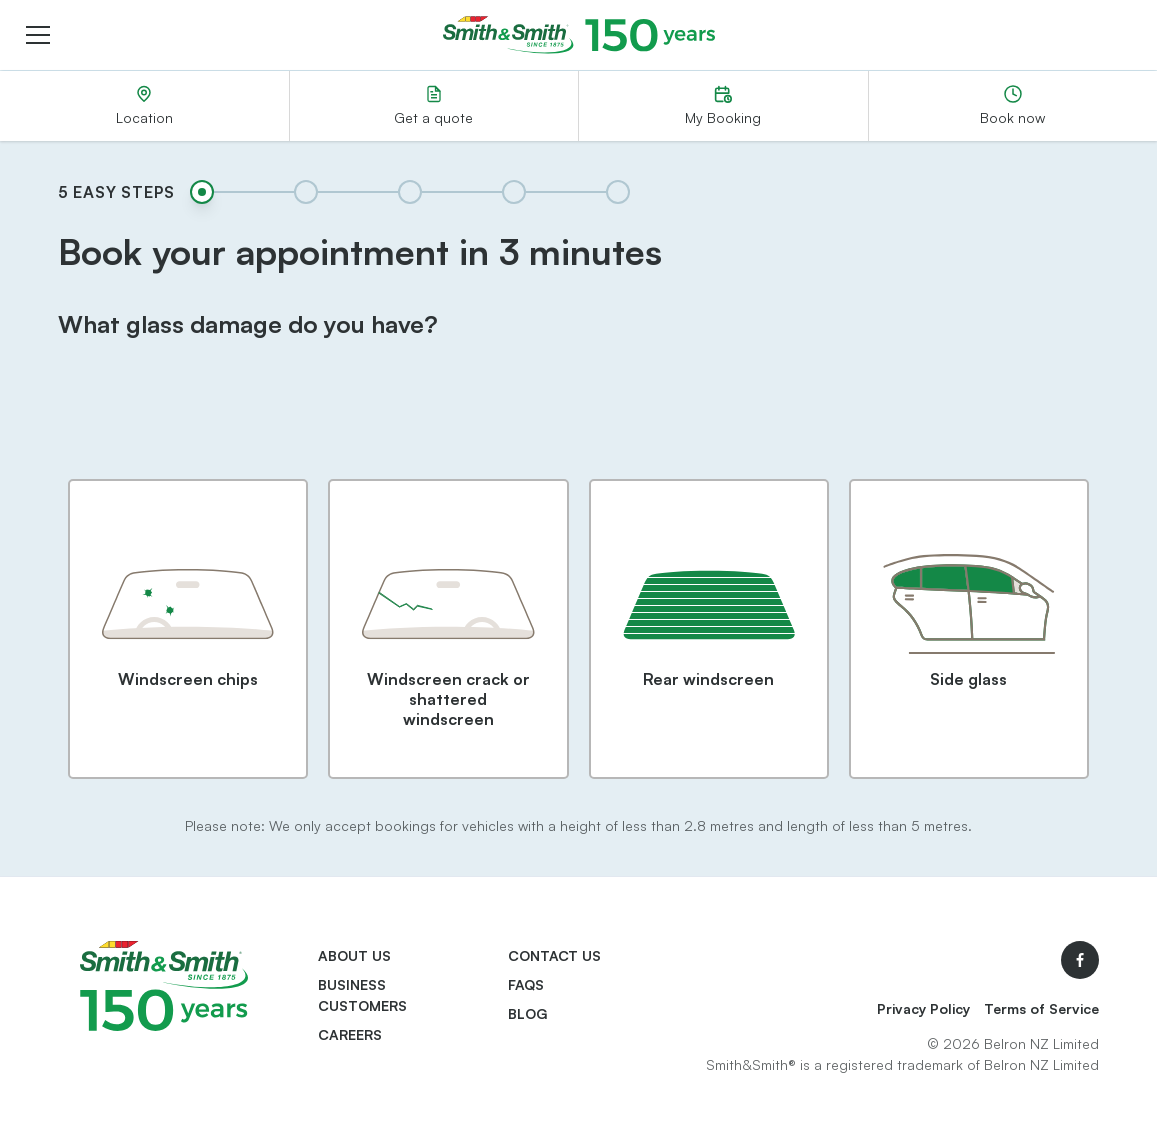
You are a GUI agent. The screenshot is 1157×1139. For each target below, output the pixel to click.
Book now (1012, 105)
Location (144, 105)
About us (354, 955)
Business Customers (362, 995)
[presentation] (578, 410)
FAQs (526, 984)
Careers (350, 1034)
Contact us (554, 955)
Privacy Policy (923, 1008)
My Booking (723, 105)
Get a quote (433, 105)
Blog (528, 1013)
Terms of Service (1041, 1008)
